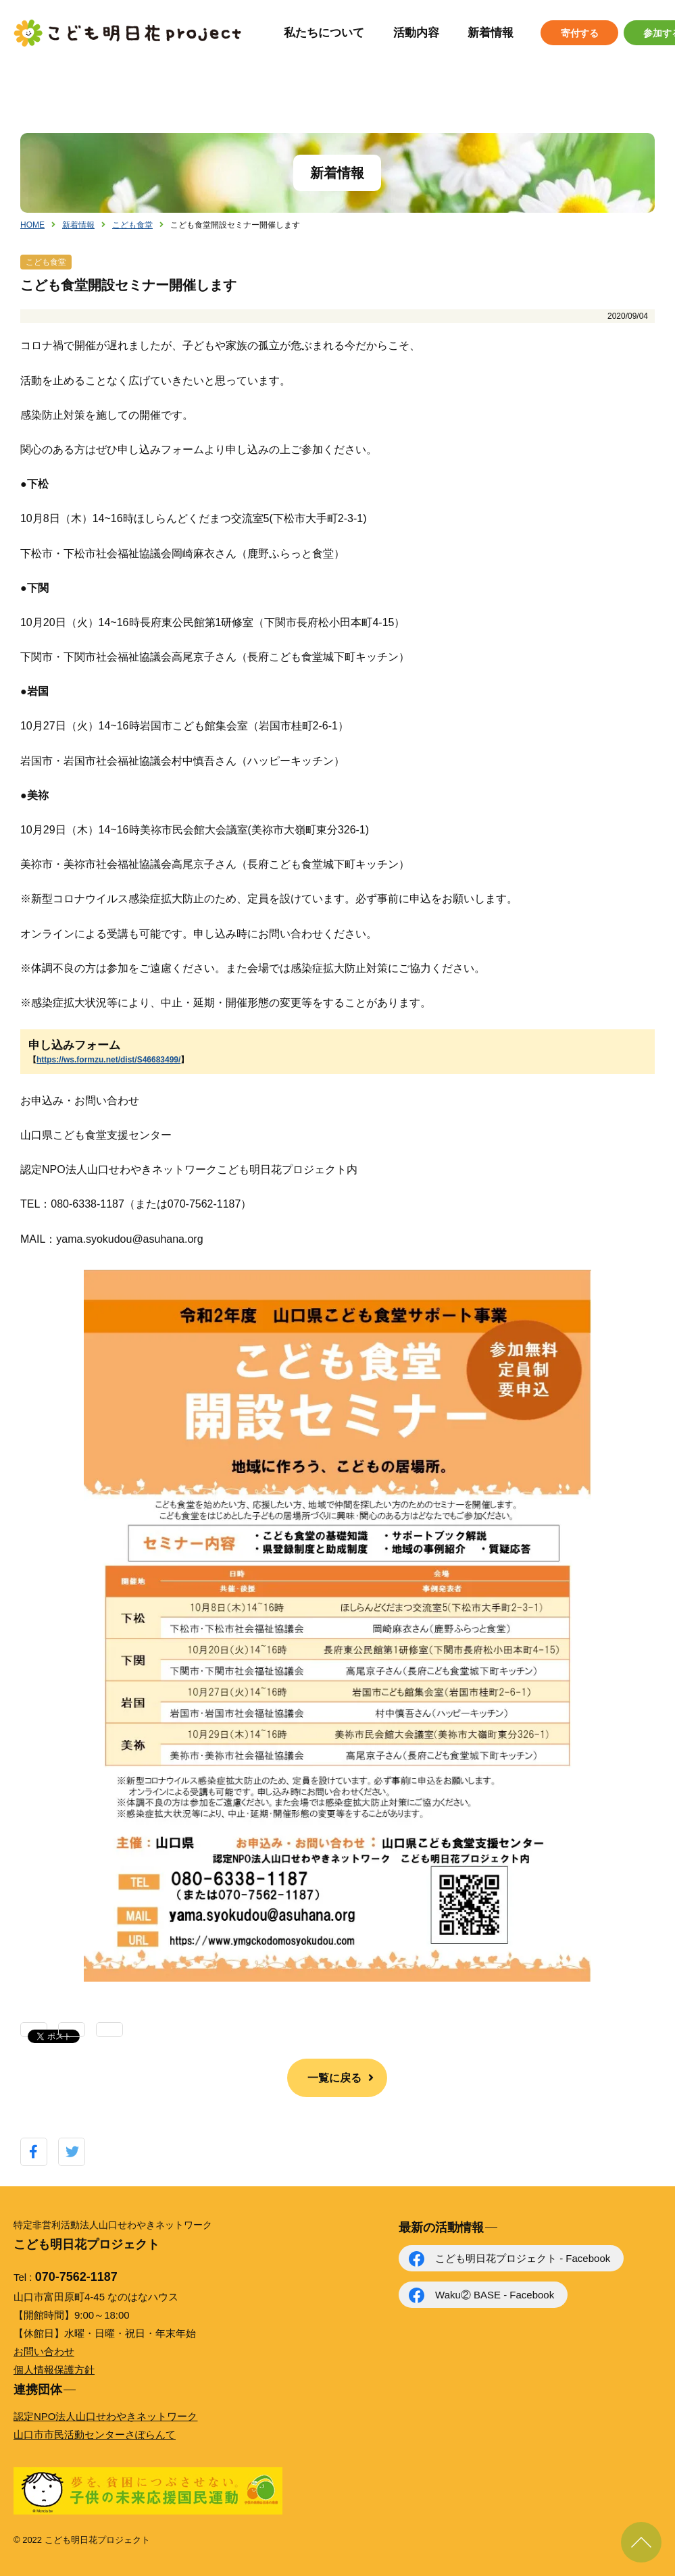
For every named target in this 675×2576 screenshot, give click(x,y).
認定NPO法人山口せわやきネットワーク (106, 2416)
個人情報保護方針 (54, 2369)
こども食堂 (132, 225)
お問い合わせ (44, 2351)
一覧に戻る (334, 2078)
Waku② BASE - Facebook (494, 2294)
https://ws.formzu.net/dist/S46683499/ (108, 1059)
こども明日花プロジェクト (128, 33)
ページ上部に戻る (641, 2542)
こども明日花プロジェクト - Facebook (522, 2258)
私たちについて (324, 32)
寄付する (580, 33)
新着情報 (491, 32)
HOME (32, 225)
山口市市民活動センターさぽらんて (95, 2434)
